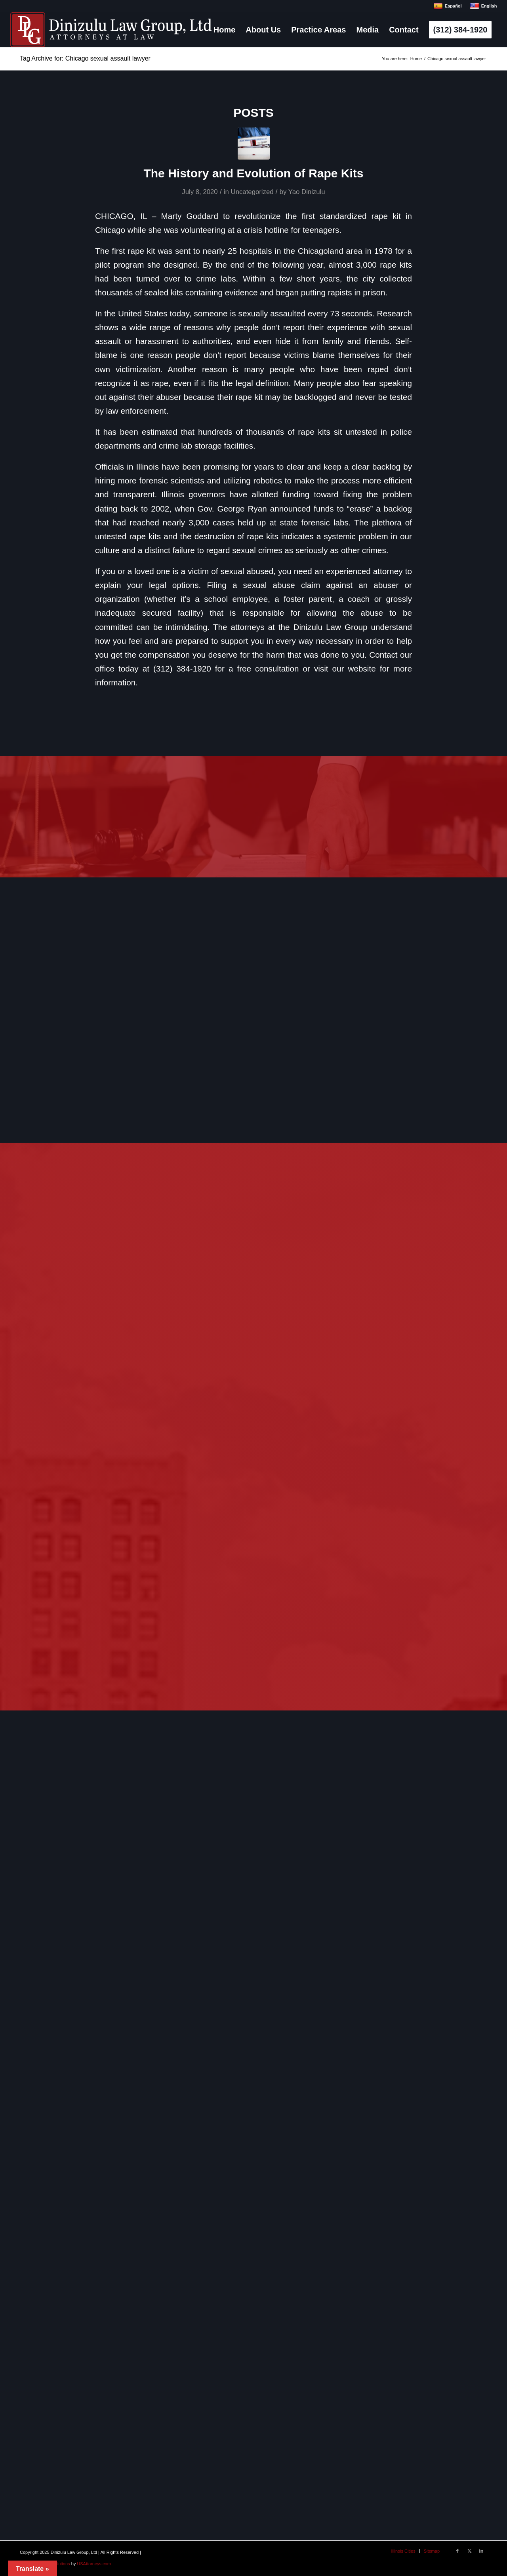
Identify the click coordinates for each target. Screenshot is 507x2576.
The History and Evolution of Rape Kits (253, 173)
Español (447, 6)
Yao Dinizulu (306, 192)
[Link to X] (469, 2551)
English (483, 6)
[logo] (111, 29)
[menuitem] (224, 29)
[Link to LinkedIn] (481, 2551)
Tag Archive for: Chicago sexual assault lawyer (85, 58)
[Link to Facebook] (457, 2551)
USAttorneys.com (94, 2563)
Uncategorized (252, 192)
